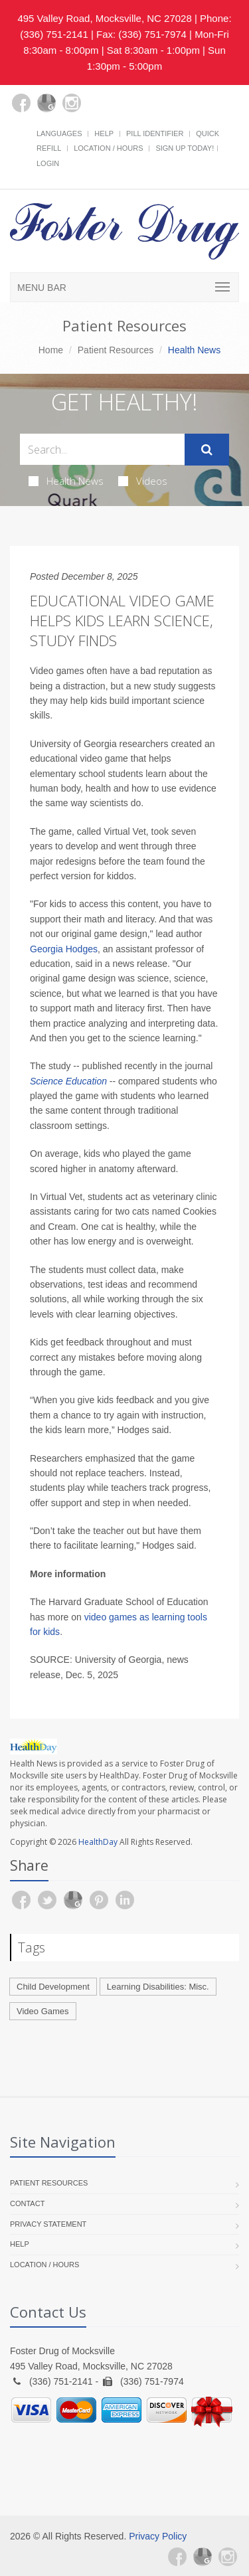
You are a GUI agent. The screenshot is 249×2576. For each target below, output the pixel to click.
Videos (142, 480)
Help (104, 133)
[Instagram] (71, 103)
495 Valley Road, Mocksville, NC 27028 (104, 18)
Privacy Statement (48, 2224)
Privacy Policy (158, 2536)
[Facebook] (21, 103)
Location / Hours (108, 148)
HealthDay (98, 1841)
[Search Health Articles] (102, 449)
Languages (59, 133)
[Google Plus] (46, 103)
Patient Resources (115, 350)
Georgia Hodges (64, 949)
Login (48, 163)
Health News (66, 480)
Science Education (68, 1081)
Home (51, 350)
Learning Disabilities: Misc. (158, 1987)
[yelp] (97, 111)
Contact (27, 2203)
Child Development (53, 1987)
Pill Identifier (154, 133)
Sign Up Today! (184, 148)
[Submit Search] (207, 450)
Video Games (43, 2011)
